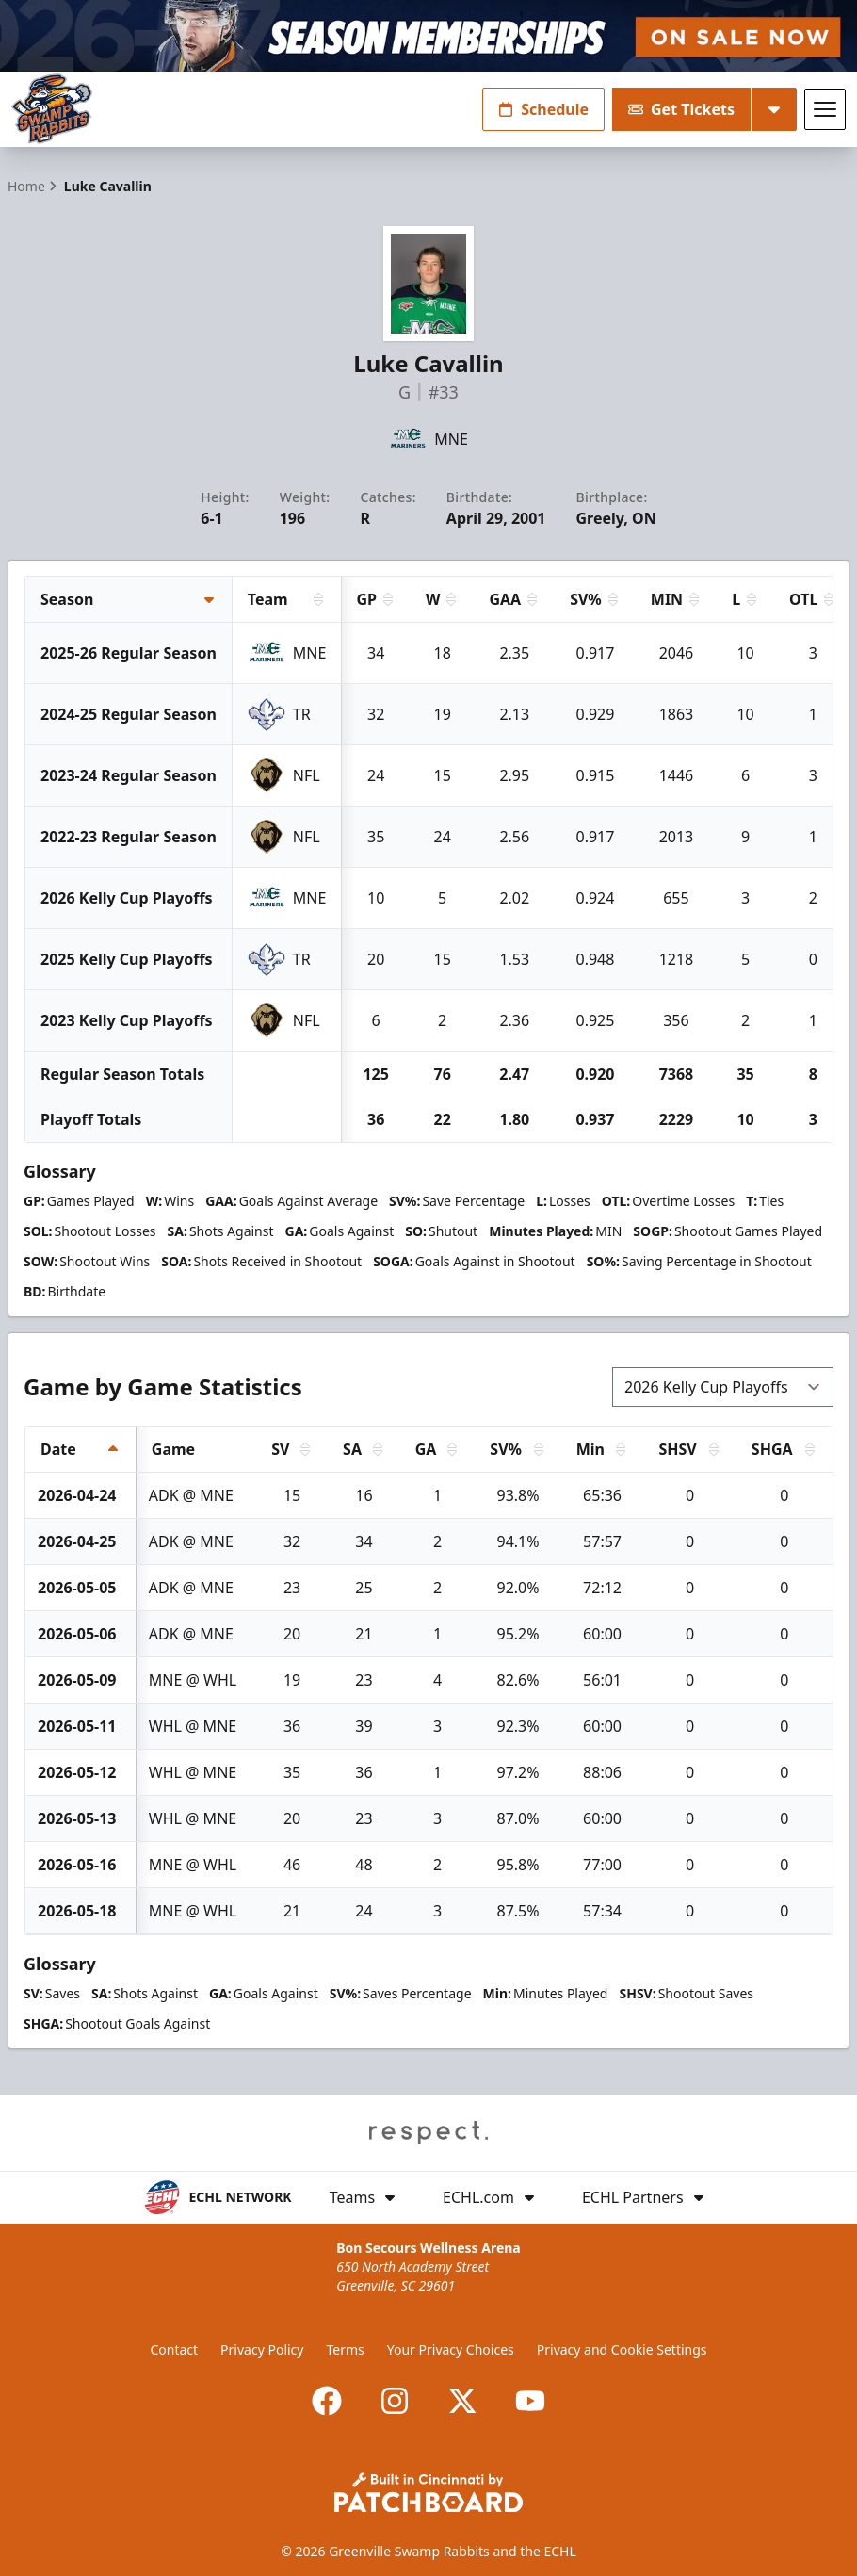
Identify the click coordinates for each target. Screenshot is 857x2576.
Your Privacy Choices (450, 2349)
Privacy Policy (261, 2349)
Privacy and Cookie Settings (622, 2349)
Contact (174, 2349)
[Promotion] (428, 36)
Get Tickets (681, 109)
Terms (345, 2349)
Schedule (543, 109)
